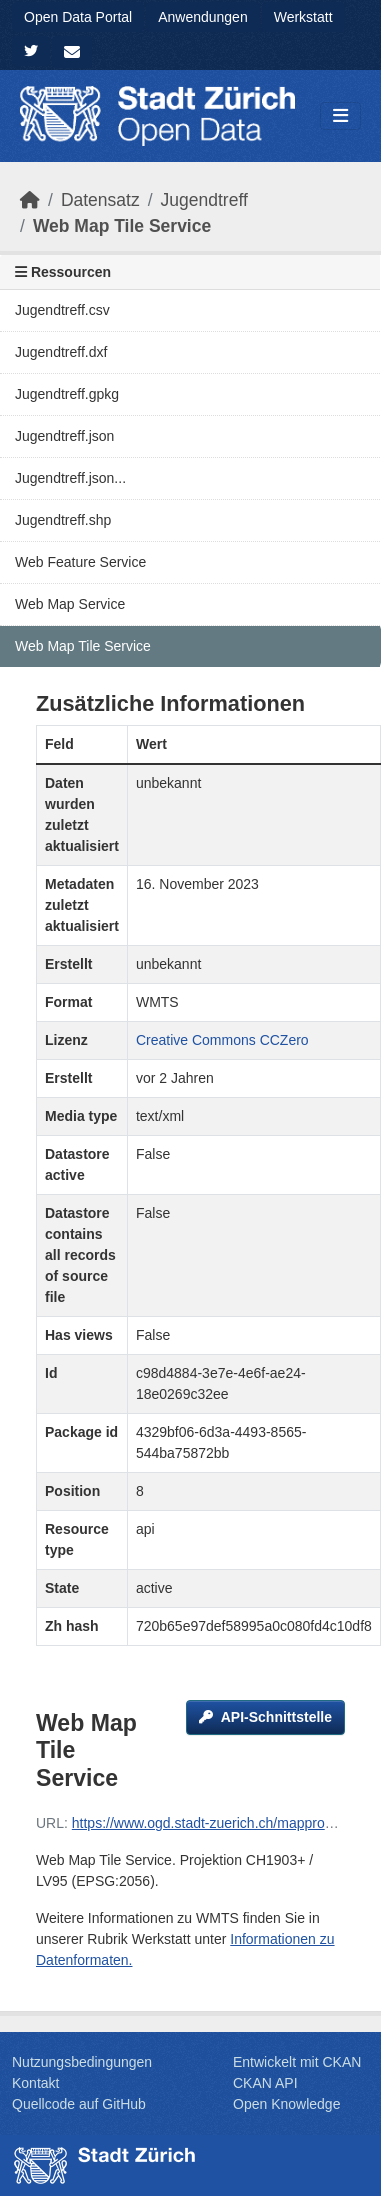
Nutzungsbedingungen (82, 2062)
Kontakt (35, 2083)
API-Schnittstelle (265, 1717)
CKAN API (265, 2083)
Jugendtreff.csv (62, 310)
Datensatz (100, 200)
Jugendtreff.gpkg (67, 394)
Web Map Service (70, 604)
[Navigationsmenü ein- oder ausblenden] (340, 116)
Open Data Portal (78, 17)
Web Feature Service (80, 562)
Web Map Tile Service (122, 226)
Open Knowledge (286, 2104)
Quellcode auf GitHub (79, 2104)
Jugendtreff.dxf (61, 352)
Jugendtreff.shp (63, 520)
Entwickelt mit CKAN (297, 2062)
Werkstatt (303, 17)
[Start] (30, 200)
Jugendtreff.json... (70, 478)
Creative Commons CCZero (222, 1040)
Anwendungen (203, 17)
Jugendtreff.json (64, 436)
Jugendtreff (204, 200)
